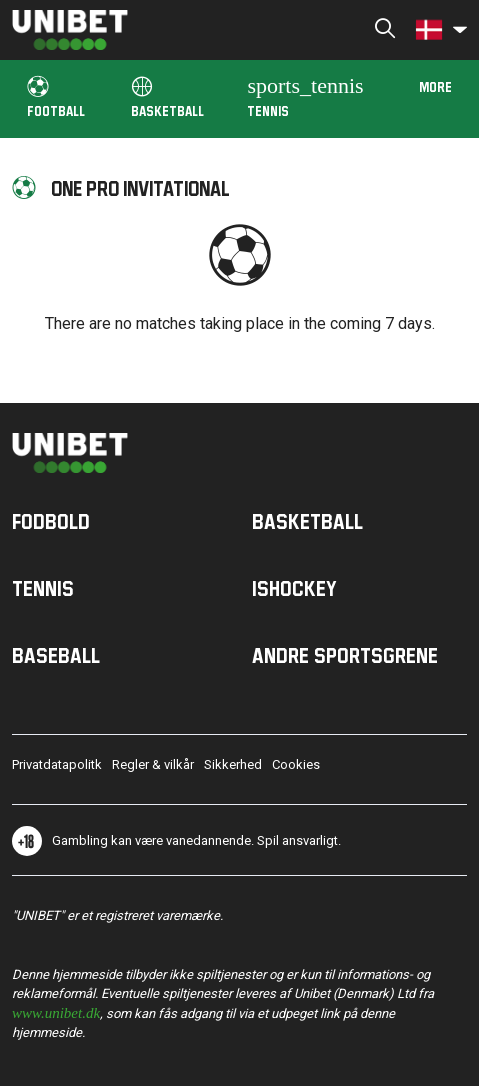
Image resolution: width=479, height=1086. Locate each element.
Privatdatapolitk (57, 764)
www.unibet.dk (56, 1011)
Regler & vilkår (153, 764)
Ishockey (294, 588)
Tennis (305, 95)
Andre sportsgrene (345, 655)
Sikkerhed (233, 764)
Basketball (167, 97)
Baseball (56, 655)
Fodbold (51, 521)
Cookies (296, 764)
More (435, 86)
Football (56, 97)
